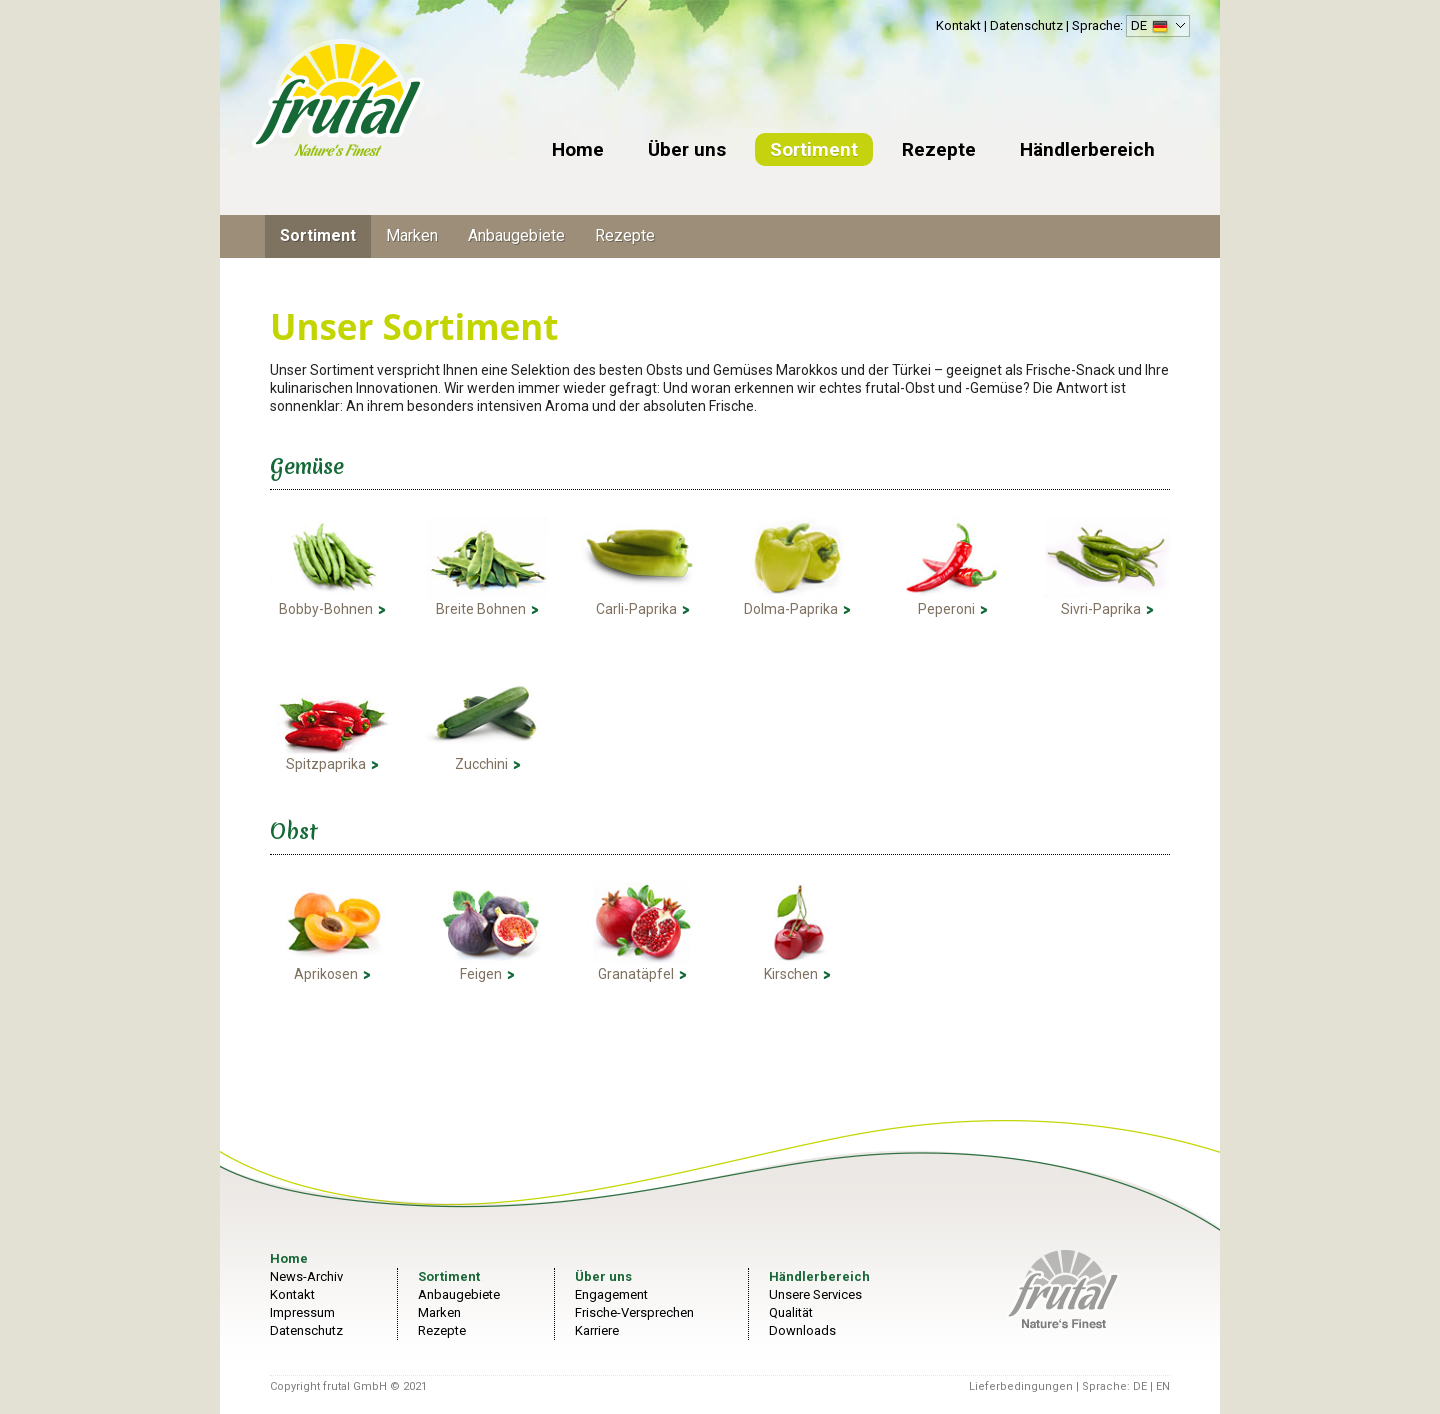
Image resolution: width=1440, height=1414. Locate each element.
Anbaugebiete (516, 235)
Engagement (611, 1294)
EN (1163, 1386)
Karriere (597, 1330)
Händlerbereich (1087, 149)
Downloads (802, 1330)
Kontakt (958, 25)
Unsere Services (815, 1294)
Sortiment (814, 149)
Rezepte (939, 149)
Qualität (791, 1312)
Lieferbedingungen (1021, 1386)
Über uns (687, 149)
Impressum (302, 1312)
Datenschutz (1026, 25)
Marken (412, 235)
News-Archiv (306, 1276)
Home (578, 149)
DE (1155, 27)
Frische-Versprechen (634, 1312)
